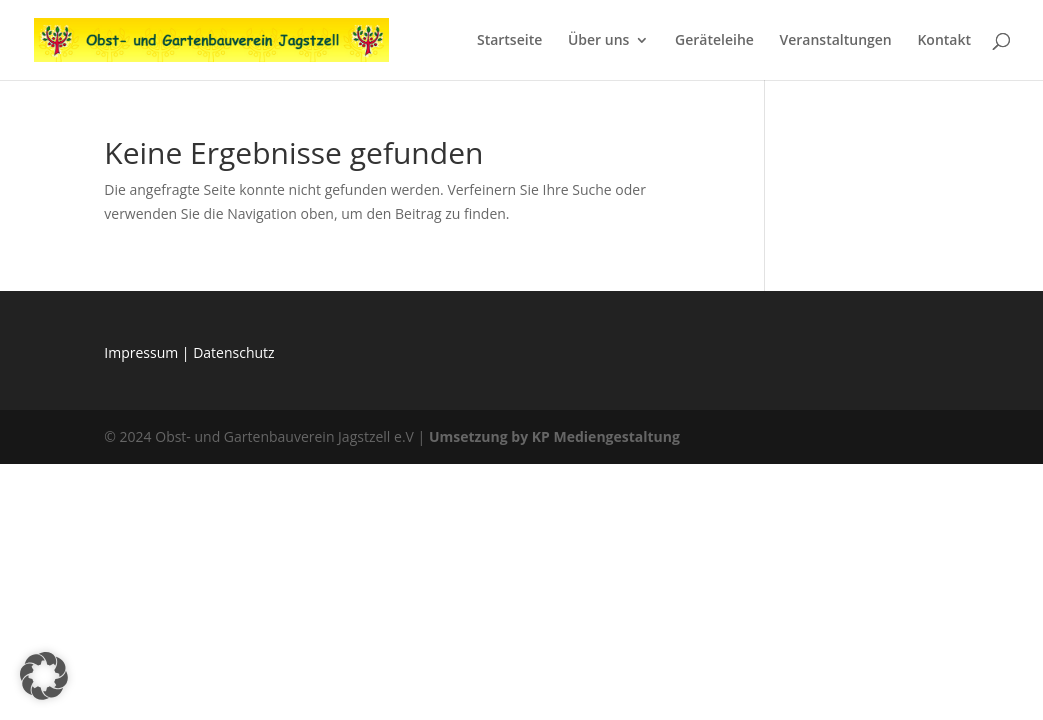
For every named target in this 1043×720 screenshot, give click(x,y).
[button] (44, 676)
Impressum (143, 352)
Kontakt (944, 41)
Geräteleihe (714, 41)
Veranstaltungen (835, 41)
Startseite (509, 41)
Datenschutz (233, 352)
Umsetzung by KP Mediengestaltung (554, 436)
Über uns (598, 41)
